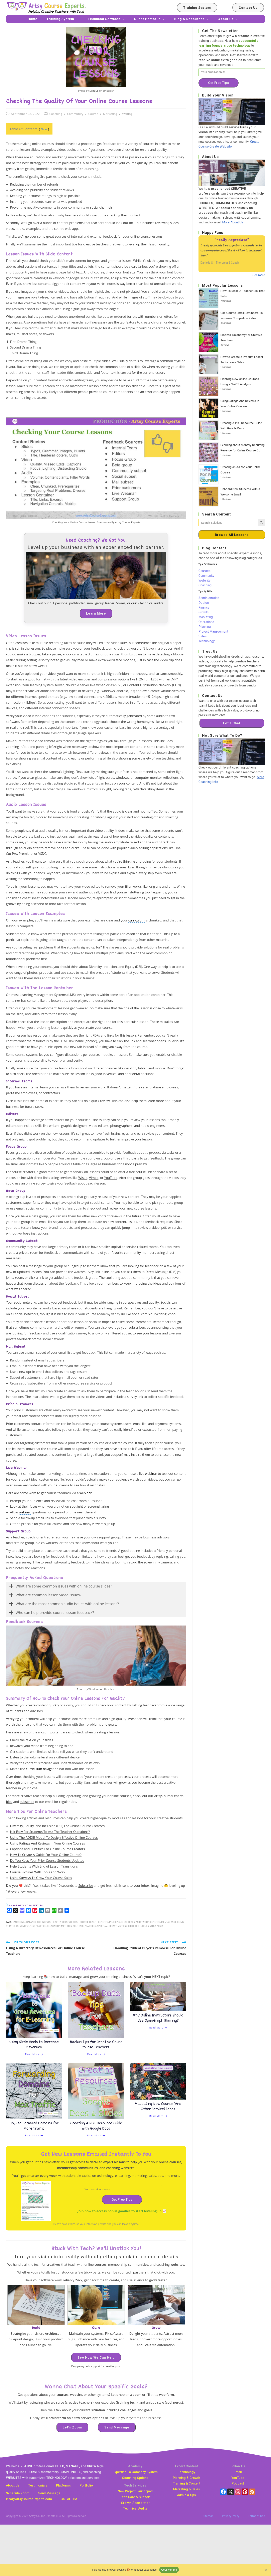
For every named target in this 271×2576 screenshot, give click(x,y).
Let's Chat (231, 723)
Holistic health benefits (93, 1921)
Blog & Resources (191, 19)
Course (93, 114)
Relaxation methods (59, 1925)
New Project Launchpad (135, 2491)
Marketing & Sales (186, 2489)
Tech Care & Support (135, 2497)
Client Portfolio (149, 19)
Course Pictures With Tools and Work (37, 1872)
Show (44, 129)
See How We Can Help (96, 2357)
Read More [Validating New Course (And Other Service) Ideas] (158, 2116)
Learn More (96, 613)
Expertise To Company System (135, 2472)
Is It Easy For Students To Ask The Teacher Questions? (50, 1832)
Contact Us (248, 8)
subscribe (27, 1801)
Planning (204, 627)
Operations (206, 622)
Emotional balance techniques (31, 1921)
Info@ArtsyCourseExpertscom (29, 2499)
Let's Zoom (72, 2427)
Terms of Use (256, 2516)
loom (119, 1562)
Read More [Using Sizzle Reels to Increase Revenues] (34, 2054)
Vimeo (93, 1177)
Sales (202, 636)
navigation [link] (50, 1769)
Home (32, 19)
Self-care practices (84, 1925)
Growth (203, 612)
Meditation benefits (148, 1921)
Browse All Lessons (232, 535)
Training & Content (186, 2483)
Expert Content (186, 2466)
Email (238, 2472)
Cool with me (169, 2569)
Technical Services (106, 19)
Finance (204, 607)
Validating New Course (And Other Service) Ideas (158, 2106)
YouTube (110, 1177)
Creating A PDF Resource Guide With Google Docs (96, 2126)
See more (259, 275)
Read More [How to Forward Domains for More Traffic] (34, 2135)
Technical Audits (135, 2508)
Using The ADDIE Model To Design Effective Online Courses (54, 1837)
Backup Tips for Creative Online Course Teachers (96, 2045)
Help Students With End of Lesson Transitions (44, 1866)
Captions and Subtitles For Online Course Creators (47, 1849)
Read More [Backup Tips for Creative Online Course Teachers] (96, 2054)
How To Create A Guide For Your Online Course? (46, 1855)
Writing (127, 114)
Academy (135, 2466)
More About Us (233, 222)
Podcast (238, 2483)
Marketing (110, 114)
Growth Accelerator (135, 2503)
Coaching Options (135, 2478)
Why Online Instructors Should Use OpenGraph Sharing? (158, 2018)
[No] (266, 2570)
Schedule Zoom (17, 2493)
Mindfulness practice (33, 1925)
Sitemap (208, 2516)
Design (203, 603)
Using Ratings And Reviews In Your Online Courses (47, 1843)
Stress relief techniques (134, 1925)
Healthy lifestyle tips (65, 1921)
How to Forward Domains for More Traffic (34, 2126)
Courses (204, 571)
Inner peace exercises (122, 1921)
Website (204, 580)
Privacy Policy (230, 2516)
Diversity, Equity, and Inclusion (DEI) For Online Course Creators (57, 1826)
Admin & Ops (186, 2495)
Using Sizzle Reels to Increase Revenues (34, 2045)
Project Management (213, 631)
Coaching (55, 114)
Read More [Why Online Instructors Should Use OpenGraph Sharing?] (158, 2027)
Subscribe (85, 1885)
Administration (208, 598)
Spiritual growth (107, 1925)
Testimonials (37, 2485)
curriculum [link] (136, 920)
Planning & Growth (186, 2478)
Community (75, 114)
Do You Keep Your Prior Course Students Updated (47, 1860)
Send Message (116, 2427)
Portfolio (86, 2485)
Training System (197, 8)
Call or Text (69, 2499)
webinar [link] (151, 1473)
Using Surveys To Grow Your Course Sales (41, 1878)
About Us (228, 19)
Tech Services (135, 2485)
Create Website (221, 146)
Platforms (63, 2485)
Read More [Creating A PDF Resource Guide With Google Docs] (96, 2135)
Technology (206, 641)
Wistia (82, 1177)
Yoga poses (156, 1925)
